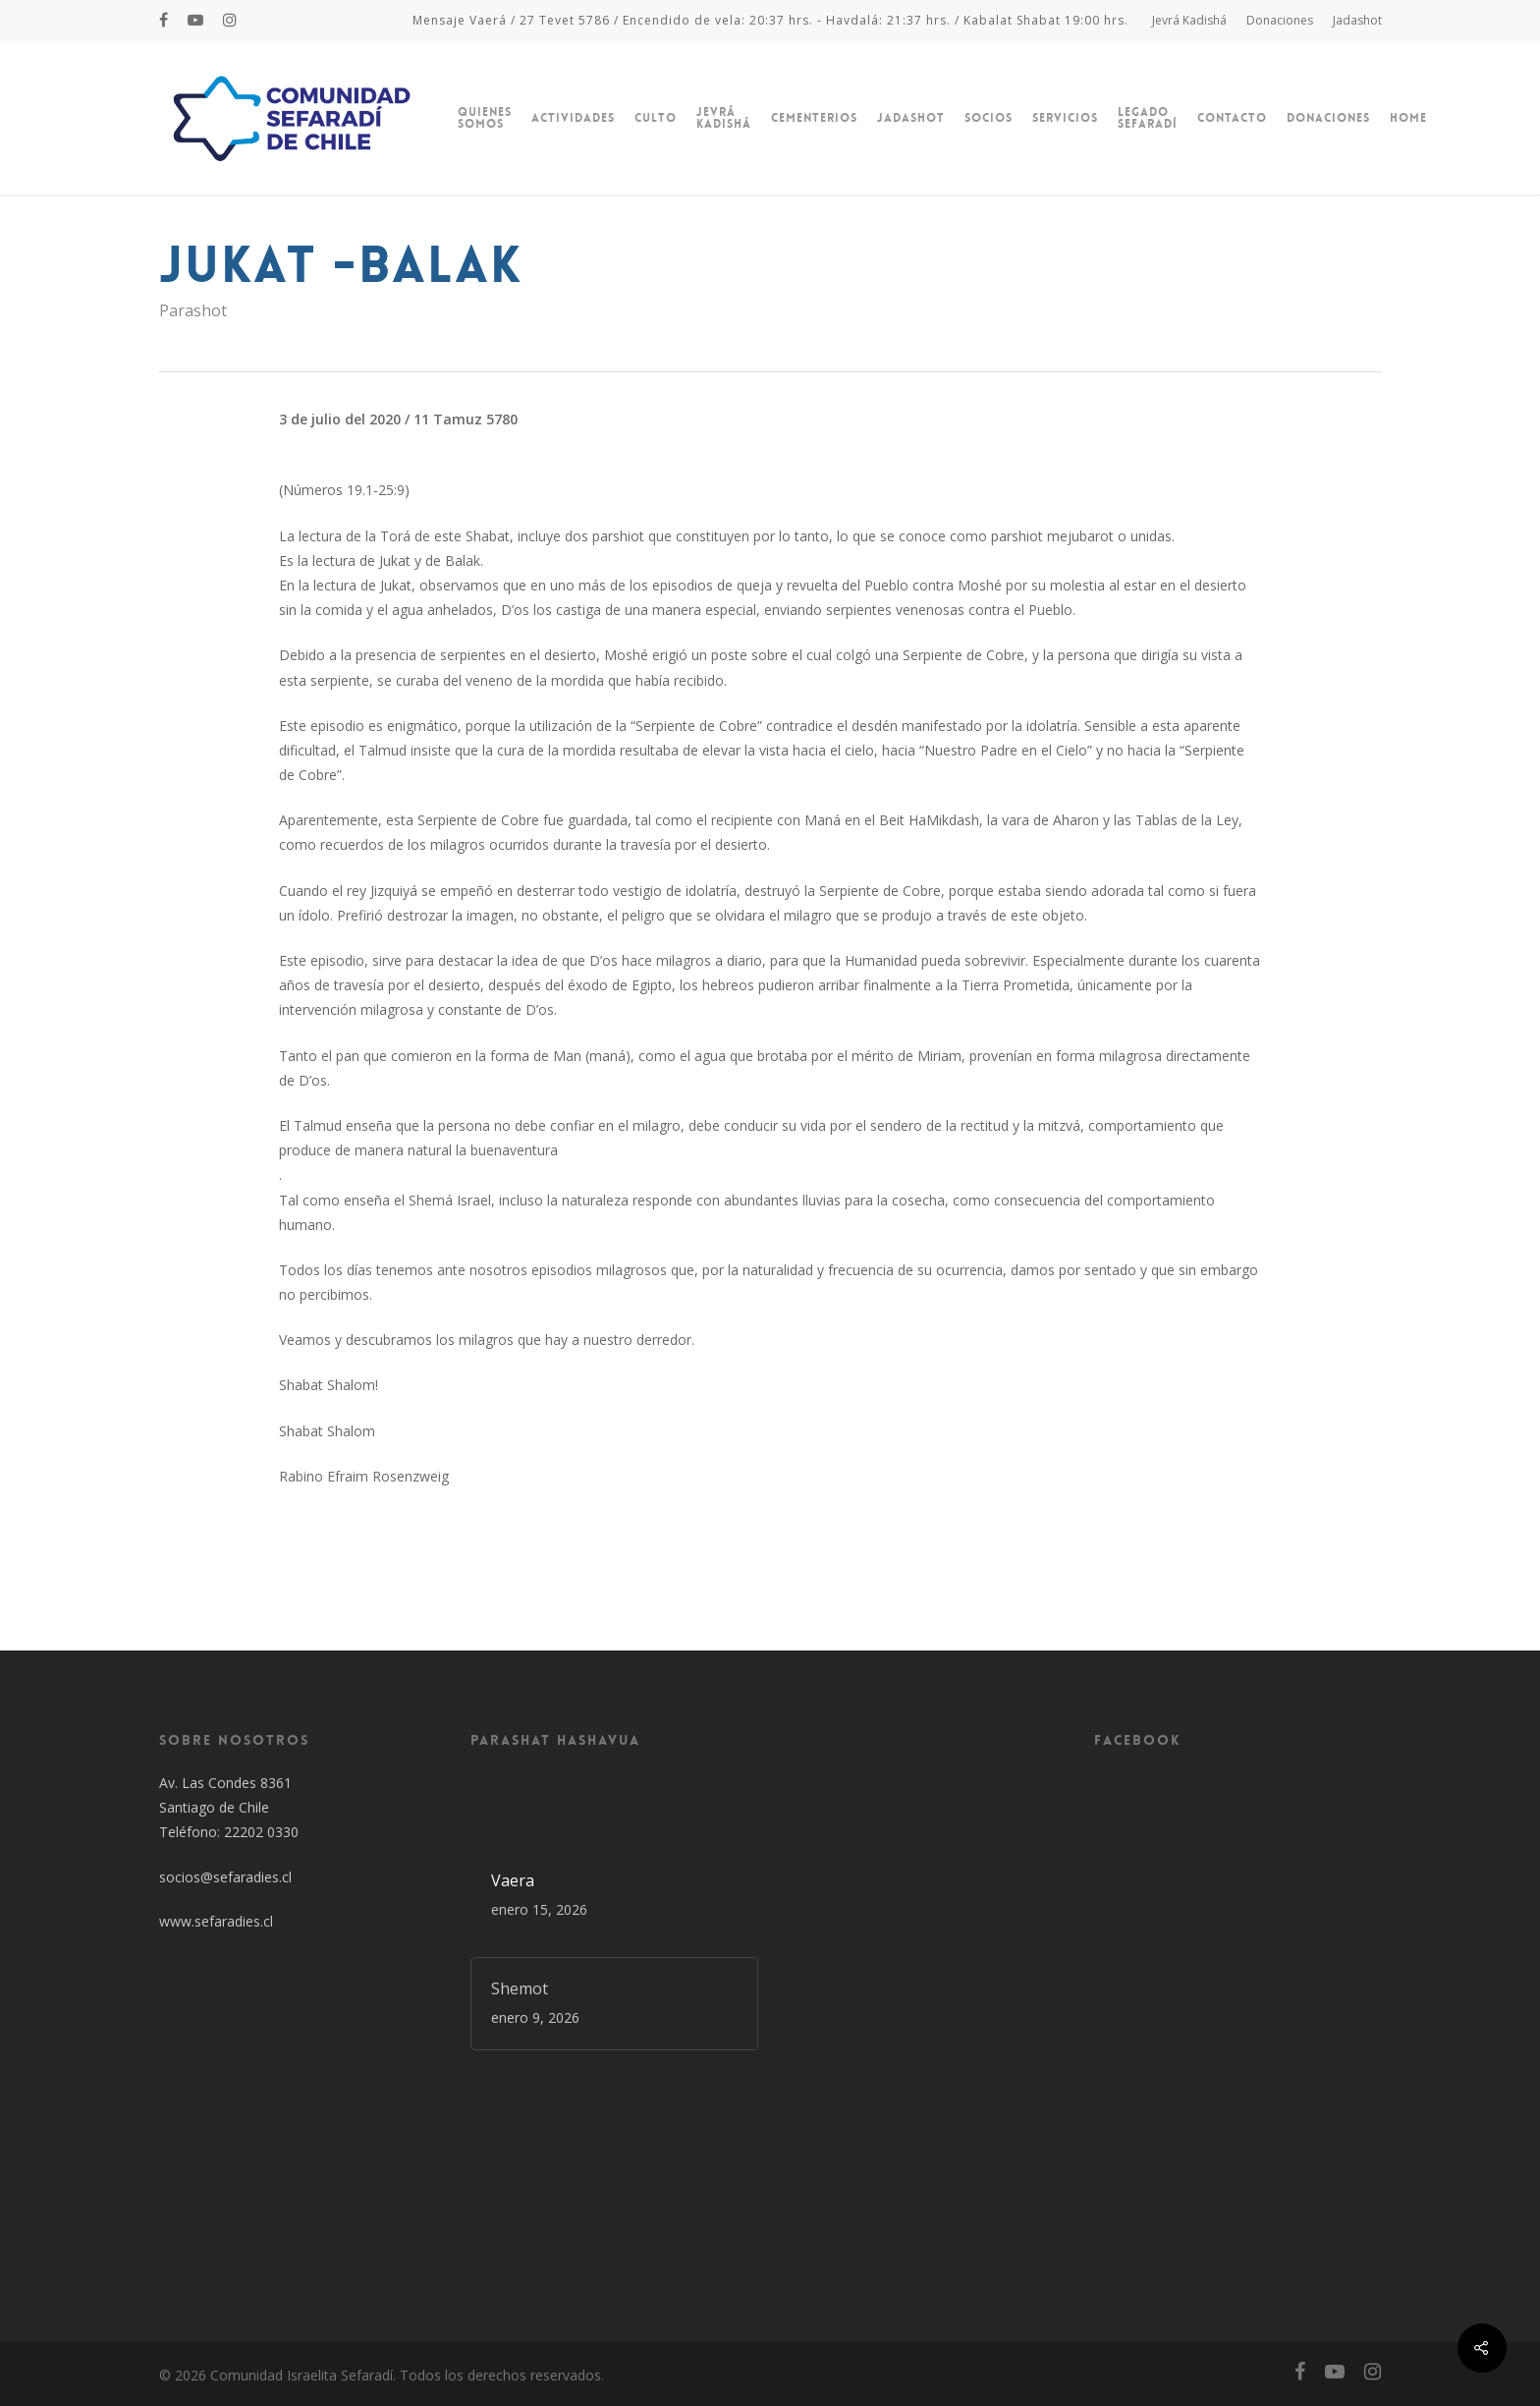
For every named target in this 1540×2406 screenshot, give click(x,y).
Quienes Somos (485, 118)
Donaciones (1279, 20)
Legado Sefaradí (1148, 118)
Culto (655, 118)
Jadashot (1357, 20)
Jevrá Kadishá (1189, 20)
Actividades (573, 118)
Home (1408, 118)
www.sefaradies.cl (216, 1921)
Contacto (1232, 118)
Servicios (1065, 118)
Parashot (193, 310)
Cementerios (814, 118)
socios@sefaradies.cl (225, 1877)
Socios (988, 118)
